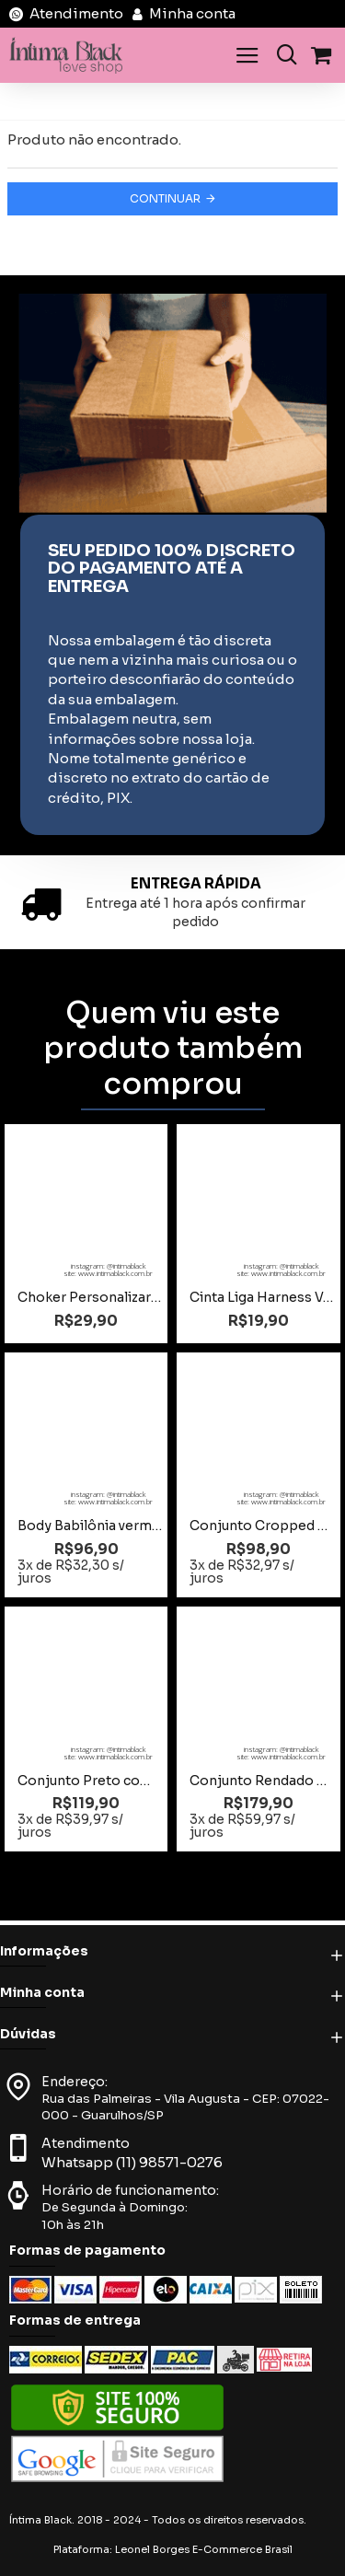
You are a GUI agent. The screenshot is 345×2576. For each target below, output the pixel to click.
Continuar (165, 198)
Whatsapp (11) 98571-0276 (132, 2162)
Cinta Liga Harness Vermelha (262, 1297)
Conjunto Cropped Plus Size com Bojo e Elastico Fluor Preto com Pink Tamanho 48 (262, 1525)
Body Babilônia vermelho (89, 1525)
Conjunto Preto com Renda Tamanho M (89, 1780)
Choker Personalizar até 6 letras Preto (89, 1297)
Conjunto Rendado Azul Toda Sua (262, 1780)
